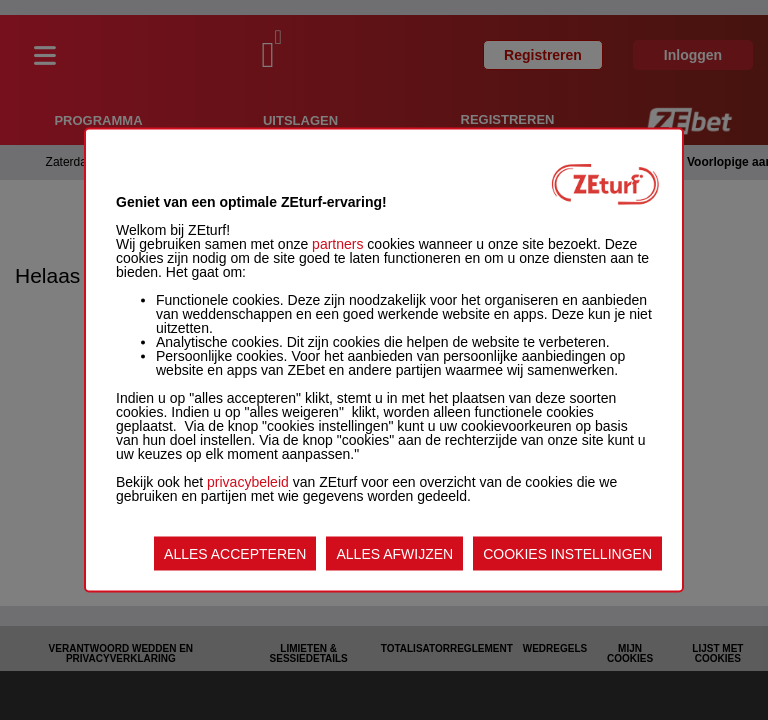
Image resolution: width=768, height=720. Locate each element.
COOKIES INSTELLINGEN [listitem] (567, 554)
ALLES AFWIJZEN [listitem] (394, 554)
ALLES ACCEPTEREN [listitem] (235, 554)
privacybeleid (248, 482)
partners (337, 244)
